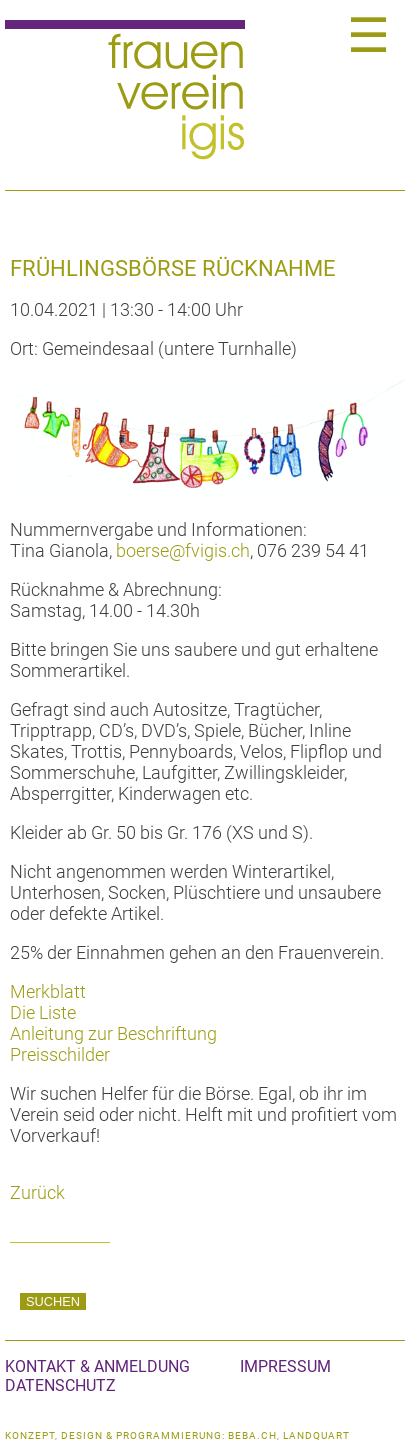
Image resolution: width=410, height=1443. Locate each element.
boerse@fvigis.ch (183, 550)
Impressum (285, 1366)
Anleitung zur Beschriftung (113, 1033)
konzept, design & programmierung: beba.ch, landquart (177, 1435)
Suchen (53, 1301)
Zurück (37, 1192)
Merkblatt (48, 991)
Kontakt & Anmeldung (97, 1366)
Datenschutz (60, 1385)
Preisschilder (60, 1054)
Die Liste (43, 1012)
